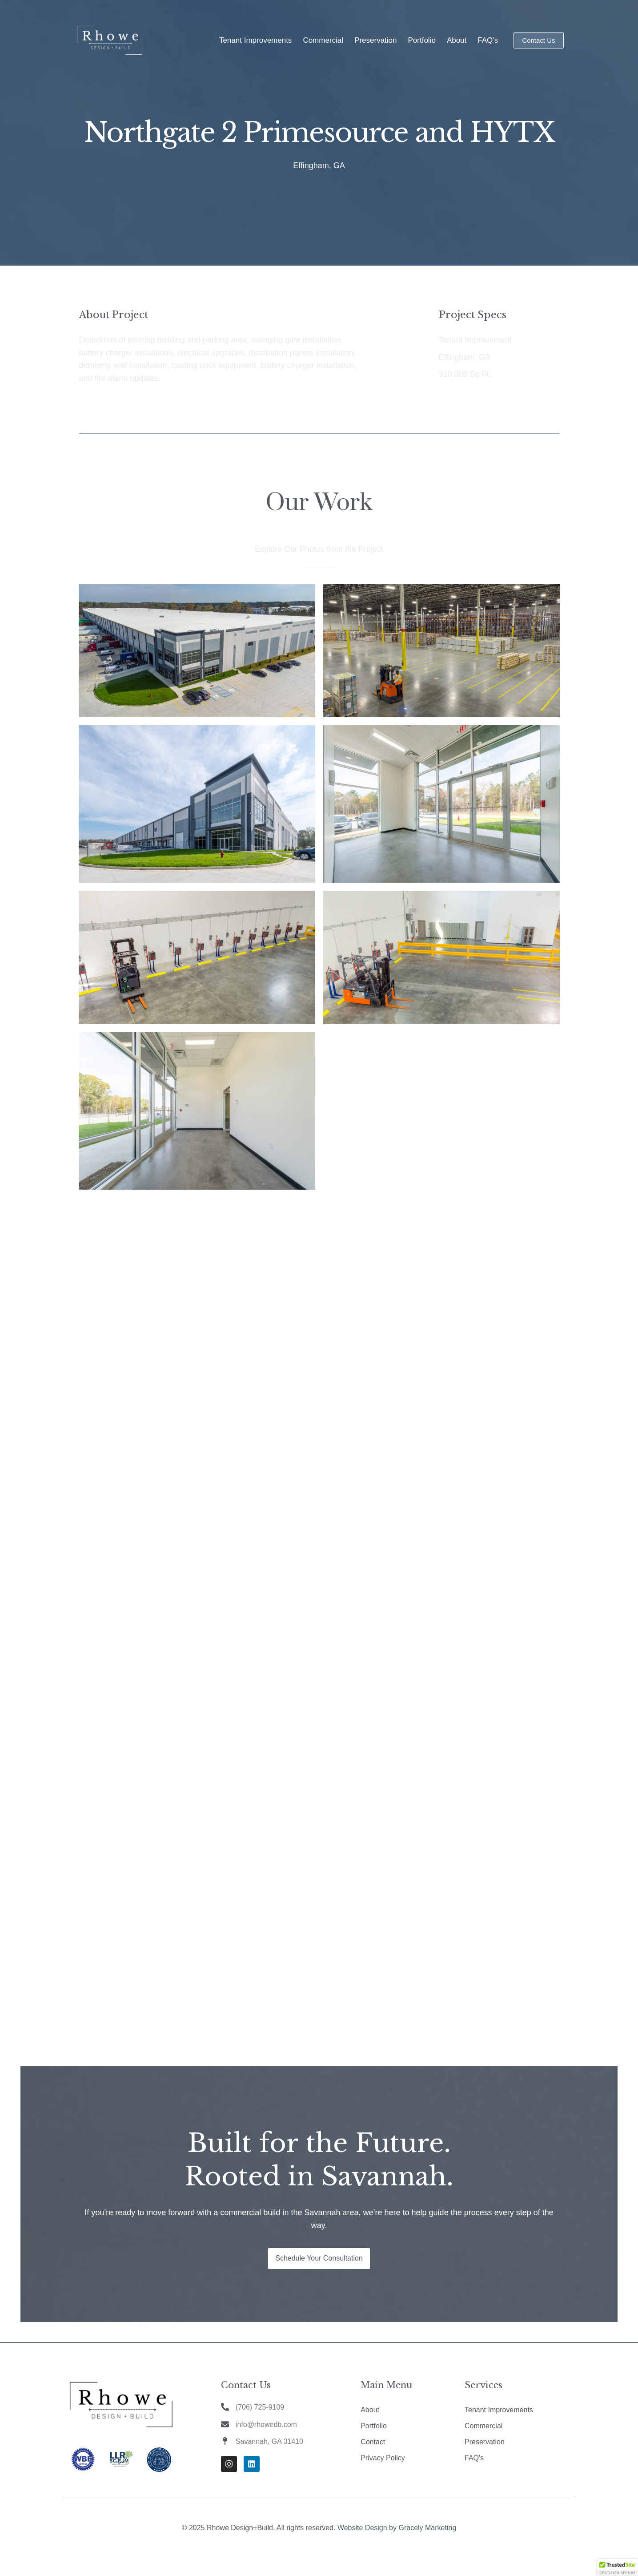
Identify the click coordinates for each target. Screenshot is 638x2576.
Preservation (375, 40)
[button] (617, 2567)
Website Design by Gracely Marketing (396, 2528)
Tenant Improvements (255, 40)
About (456, 40)
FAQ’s (487, 40)
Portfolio (422, 40)
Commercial (323, 40)
